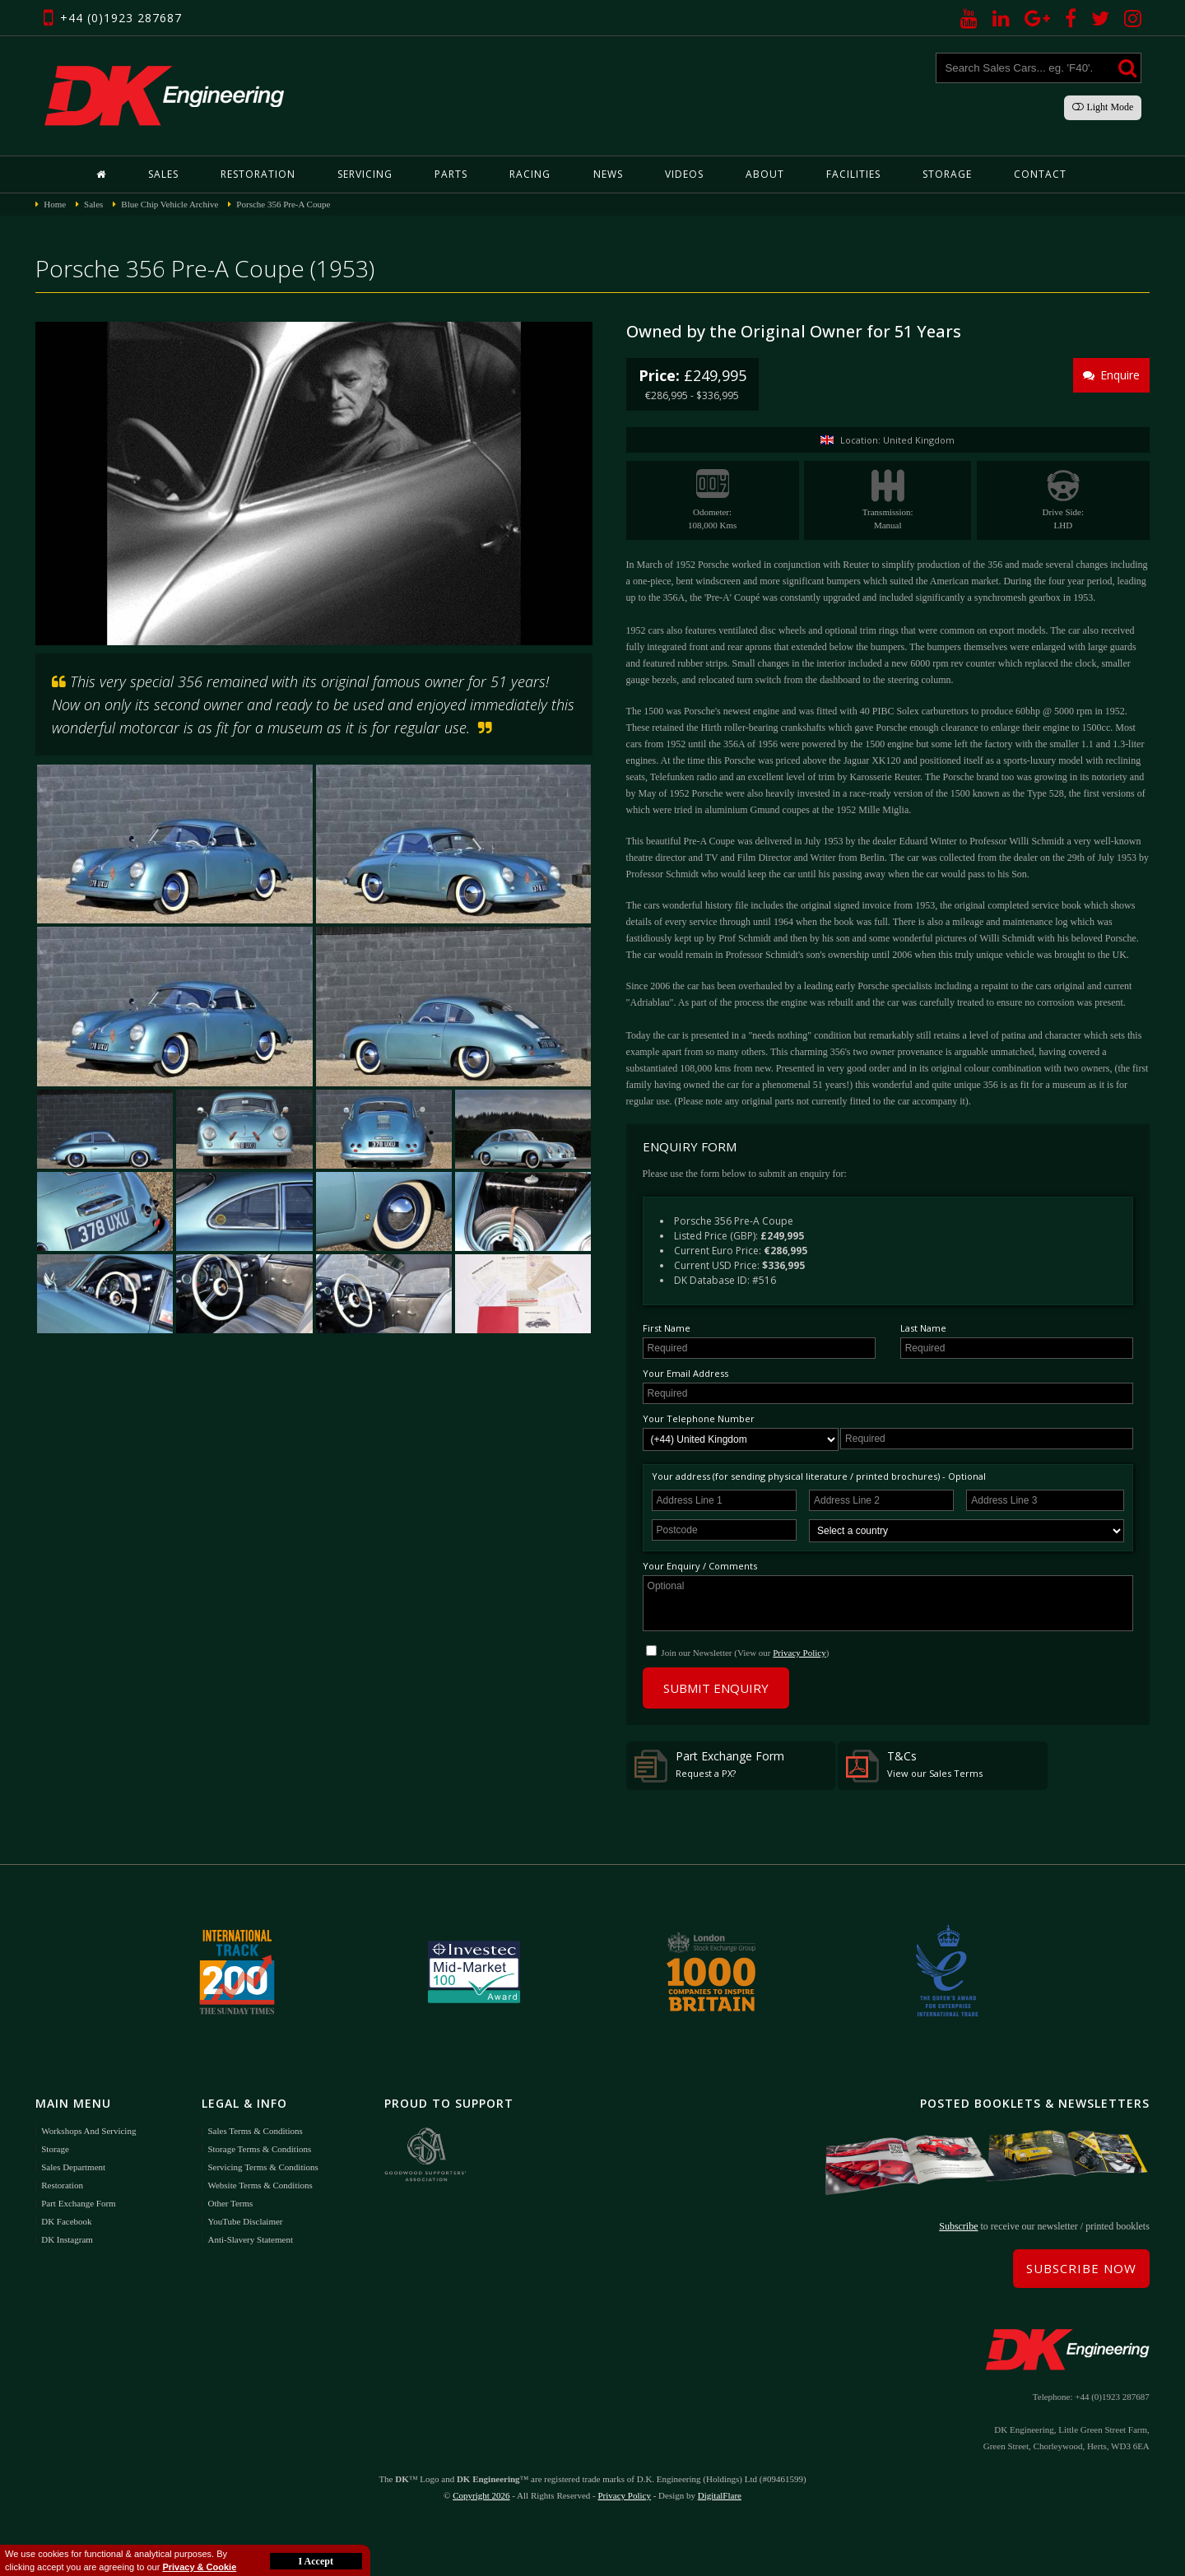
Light (1102, 107)
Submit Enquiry (716, 1688)
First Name (666, 1328)
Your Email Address (685, 1373)
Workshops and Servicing (88, 2131)
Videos (684, 174)
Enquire (1111, 375)
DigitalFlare (719, 2495)
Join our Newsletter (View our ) (745, 1653)
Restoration (258, 174)
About (765, 174)
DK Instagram (67, 2239)
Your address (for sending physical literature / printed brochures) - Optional (819, 1476)
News (608, 174)
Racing (530, 174)
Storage (947, 174)
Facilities (853, 174)
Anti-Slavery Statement (250, 2239)
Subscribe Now (1081, 2268)
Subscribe (958, 2226)
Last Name (923, 1328)
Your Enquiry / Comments (700, 1566)
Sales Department (73, 2167)
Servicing (365, 174)
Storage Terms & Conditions (259, 2149)
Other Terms (230, 2203)
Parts (450, 174)
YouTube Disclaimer (244, 2221)
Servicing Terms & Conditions (262, 2167)
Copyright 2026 (481, 2495)
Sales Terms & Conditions (254, 2131)
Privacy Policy (799, 1653)
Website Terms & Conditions (259, 2185)
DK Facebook (66, 2221)
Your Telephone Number (699, 1418)
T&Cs (914, 1765)
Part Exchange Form (709, 1765)
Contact (1040, 174)
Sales (163, 174)
